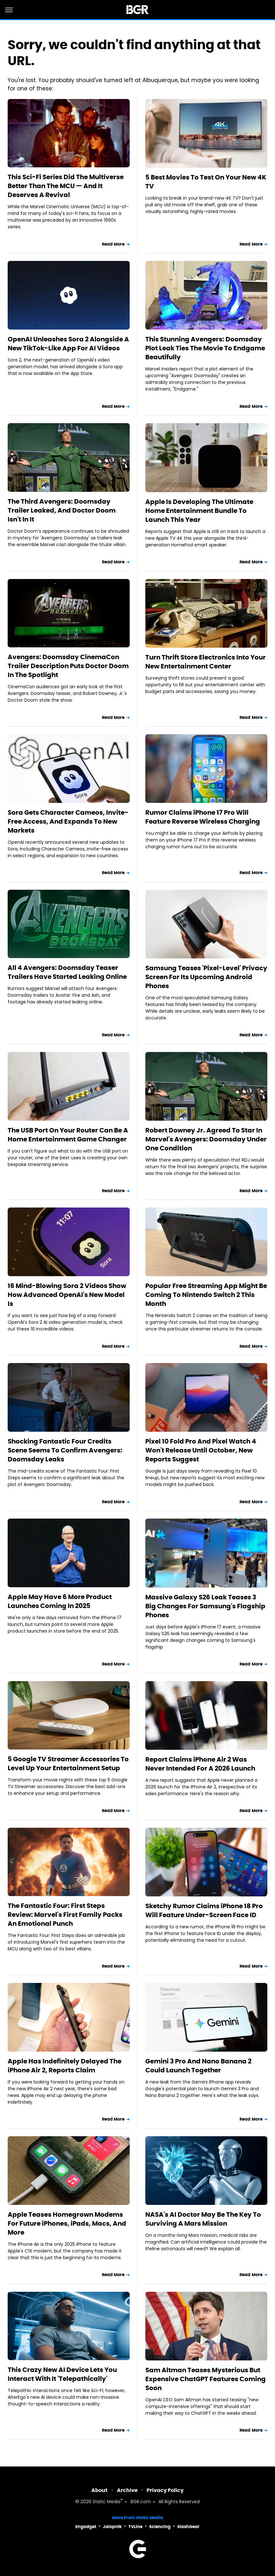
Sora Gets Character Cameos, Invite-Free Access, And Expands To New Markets (68, 821)
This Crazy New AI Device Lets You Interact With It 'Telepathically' (62, 2374)
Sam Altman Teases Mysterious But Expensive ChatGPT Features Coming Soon (205, 2379)
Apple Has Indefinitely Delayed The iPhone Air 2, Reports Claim (64, 2065)
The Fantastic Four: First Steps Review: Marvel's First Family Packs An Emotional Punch (65, 1915)
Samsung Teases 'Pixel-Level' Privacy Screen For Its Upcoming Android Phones (206, 977)
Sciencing (160, 2526)
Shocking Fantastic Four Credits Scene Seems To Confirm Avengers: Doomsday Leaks (65, 1450)
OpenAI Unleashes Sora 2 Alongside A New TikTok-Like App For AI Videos (68, 343)
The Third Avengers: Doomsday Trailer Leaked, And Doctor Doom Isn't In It (62, 510)
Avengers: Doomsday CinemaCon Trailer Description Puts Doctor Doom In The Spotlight (68, 666)
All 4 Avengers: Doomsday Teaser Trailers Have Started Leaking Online (67, 972)
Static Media (106, 2502)
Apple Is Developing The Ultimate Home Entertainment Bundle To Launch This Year (199, 511)
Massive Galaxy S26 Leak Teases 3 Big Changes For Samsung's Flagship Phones (205, 1606)
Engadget (85, 2526)
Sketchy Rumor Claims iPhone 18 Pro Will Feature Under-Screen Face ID (204, 1910)
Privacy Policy (165, 2490)
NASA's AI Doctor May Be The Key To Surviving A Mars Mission (203, 2219)
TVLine (135, 2526)
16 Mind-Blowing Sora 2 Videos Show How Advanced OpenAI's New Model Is (67, 1295)
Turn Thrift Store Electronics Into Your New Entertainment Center (205, 661)
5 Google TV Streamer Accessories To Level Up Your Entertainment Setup (68, 1763)
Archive (127, 2490)
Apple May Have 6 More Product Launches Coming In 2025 (60, 1601)
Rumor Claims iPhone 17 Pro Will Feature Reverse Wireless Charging (202, 817)
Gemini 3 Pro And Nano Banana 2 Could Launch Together (198, 2065)
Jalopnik (112, 2526)
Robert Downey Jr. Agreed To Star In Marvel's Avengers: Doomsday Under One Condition (206, 1139)
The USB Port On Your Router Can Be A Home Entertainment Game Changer (68, 1134)
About (99, 2490)
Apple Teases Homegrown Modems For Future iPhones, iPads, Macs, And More (67, 2223)
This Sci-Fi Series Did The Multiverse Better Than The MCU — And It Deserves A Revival (66, 186)
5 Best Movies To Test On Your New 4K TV (205, 181)
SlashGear (188, 2526)
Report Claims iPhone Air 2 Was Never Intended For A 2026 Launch (200, 1763)
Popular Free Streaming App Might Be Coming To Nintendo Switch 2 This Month (206, 1295)
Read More (113, 244)
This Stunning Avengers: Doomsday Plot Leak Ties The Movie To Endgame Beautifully (205, 348)
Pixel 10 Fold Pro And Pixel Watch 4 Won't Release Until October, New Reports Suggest (200, 1450)
